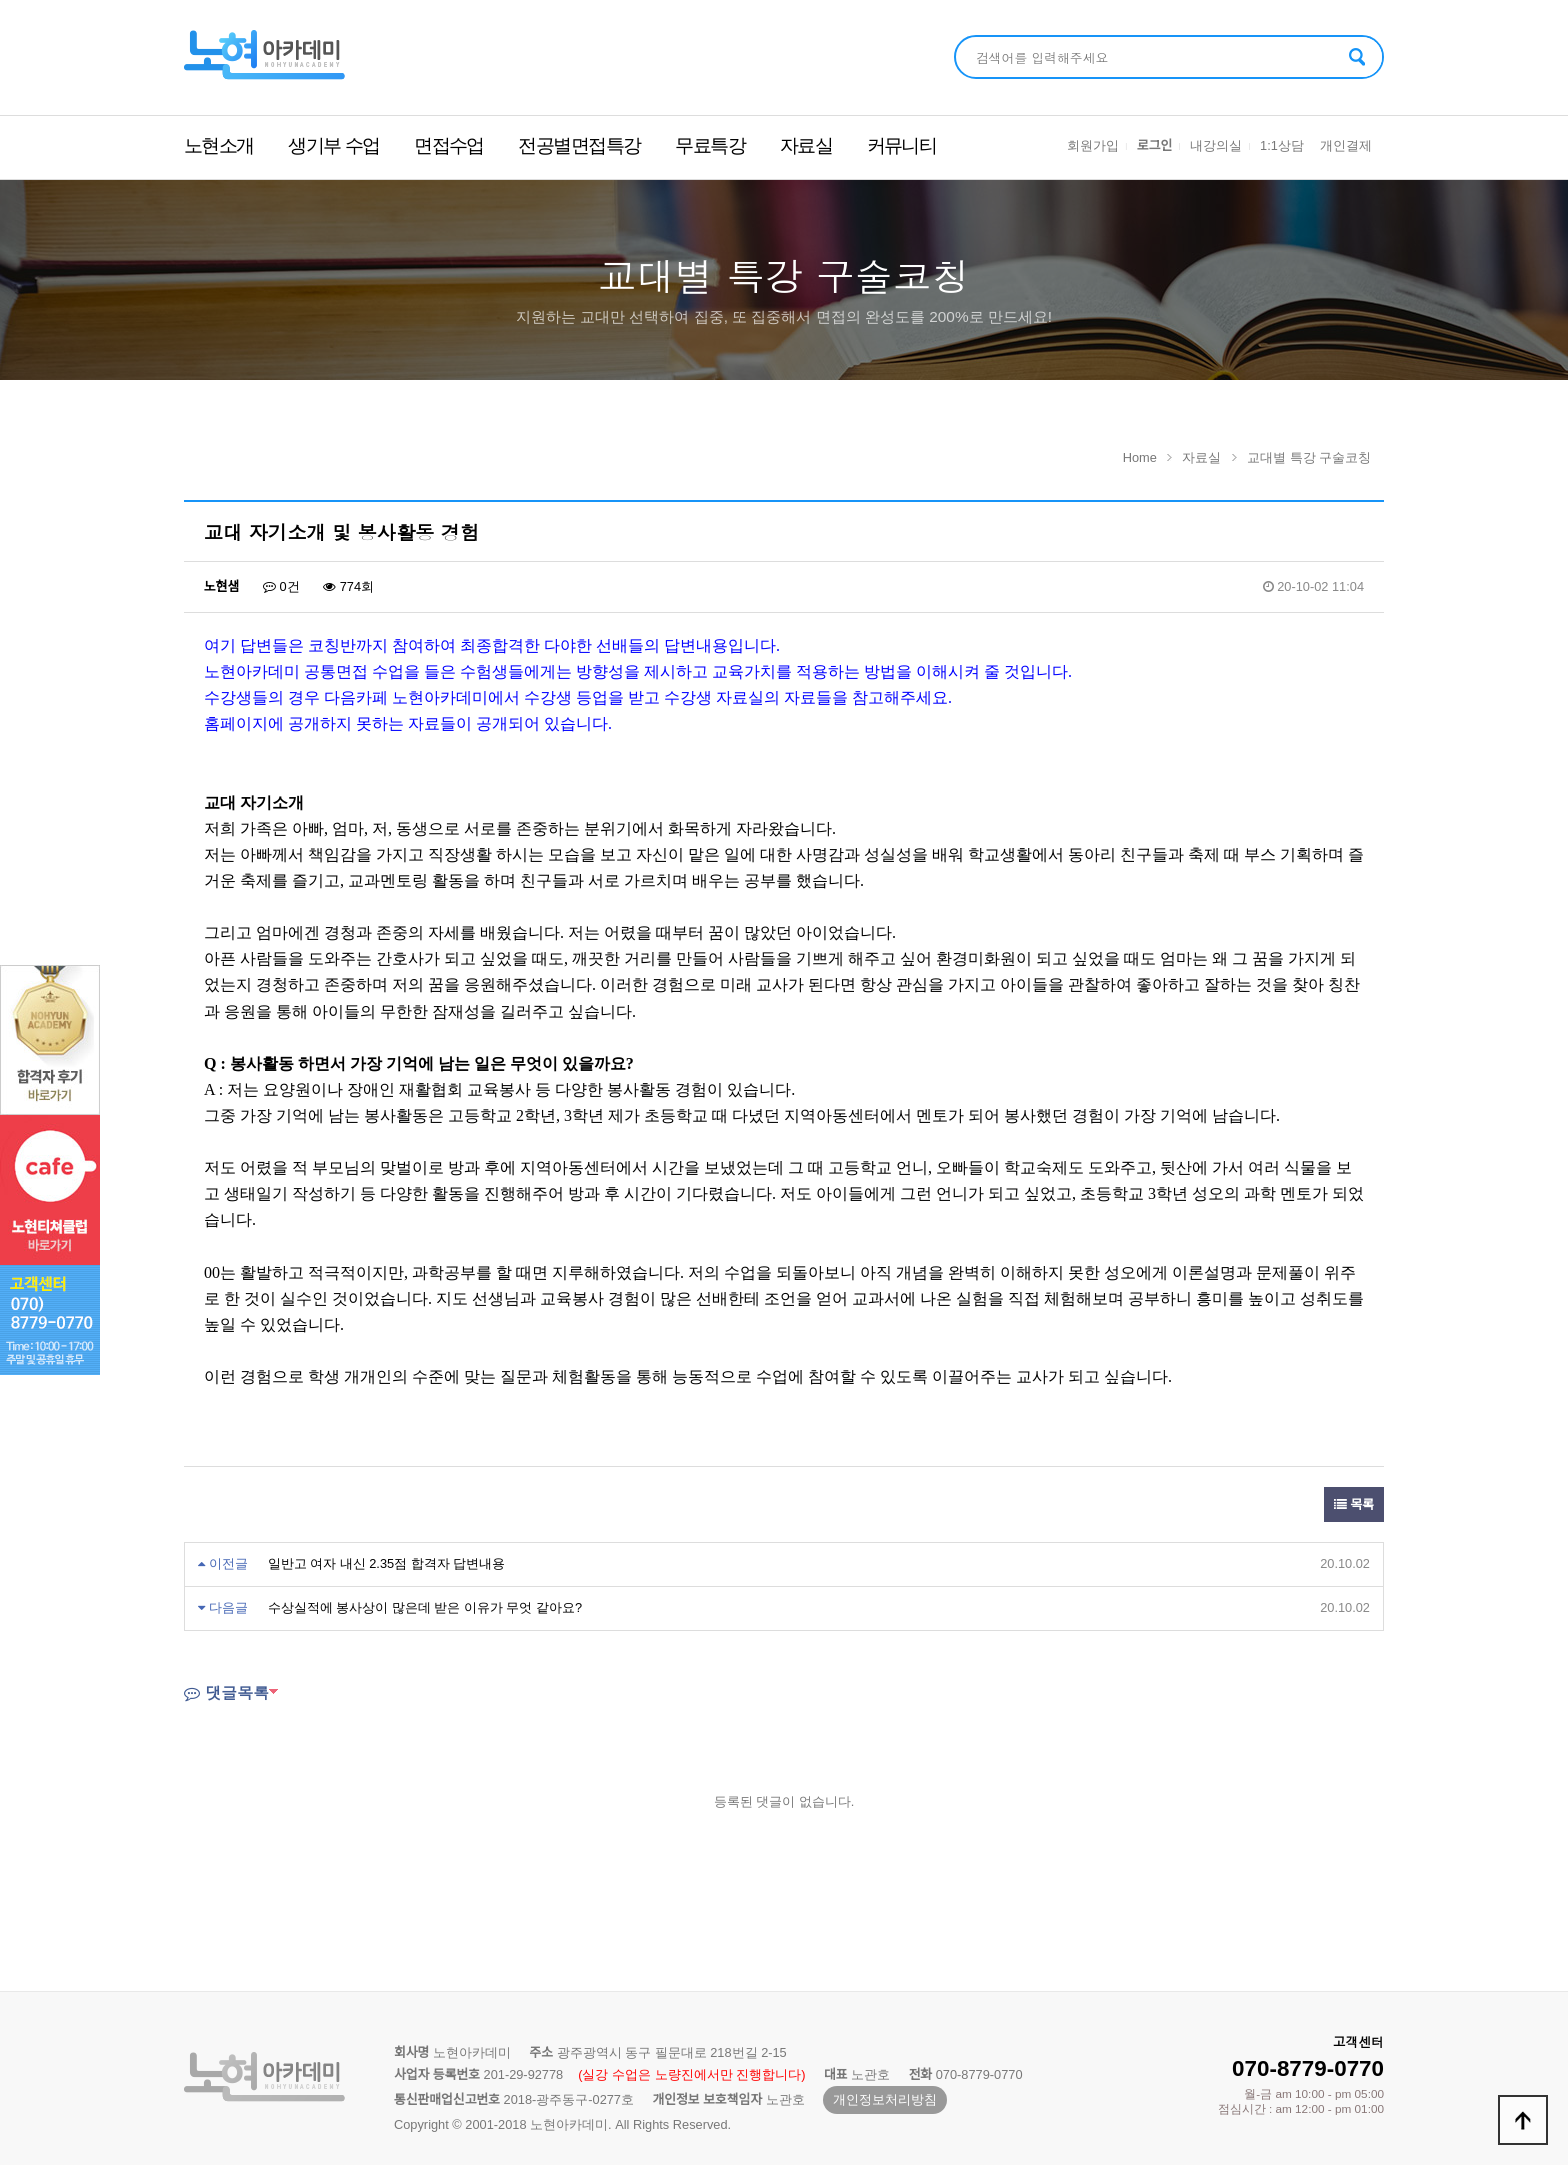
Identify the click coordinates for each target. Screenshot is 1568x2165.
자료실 (806, 145)
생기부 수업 (333, 145)
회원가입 (1093, 145)
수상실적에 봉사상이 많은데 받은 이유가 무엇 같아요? (425, 1607)
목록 (1354, 1504)
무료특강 (710, 145)
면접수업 (449, 145)
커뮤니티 (902, 145)
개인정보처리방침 (885, 2099)
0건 (281, 586)
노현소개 (219, 145)
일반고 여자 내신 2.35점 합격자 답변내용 (387, 1563)
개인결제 (1346, 145)
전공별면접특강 (579, 145)
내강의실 (1216, 145)
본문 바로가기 (0, 0)
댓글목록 (226, 1692)
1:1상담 (1282, 145)
